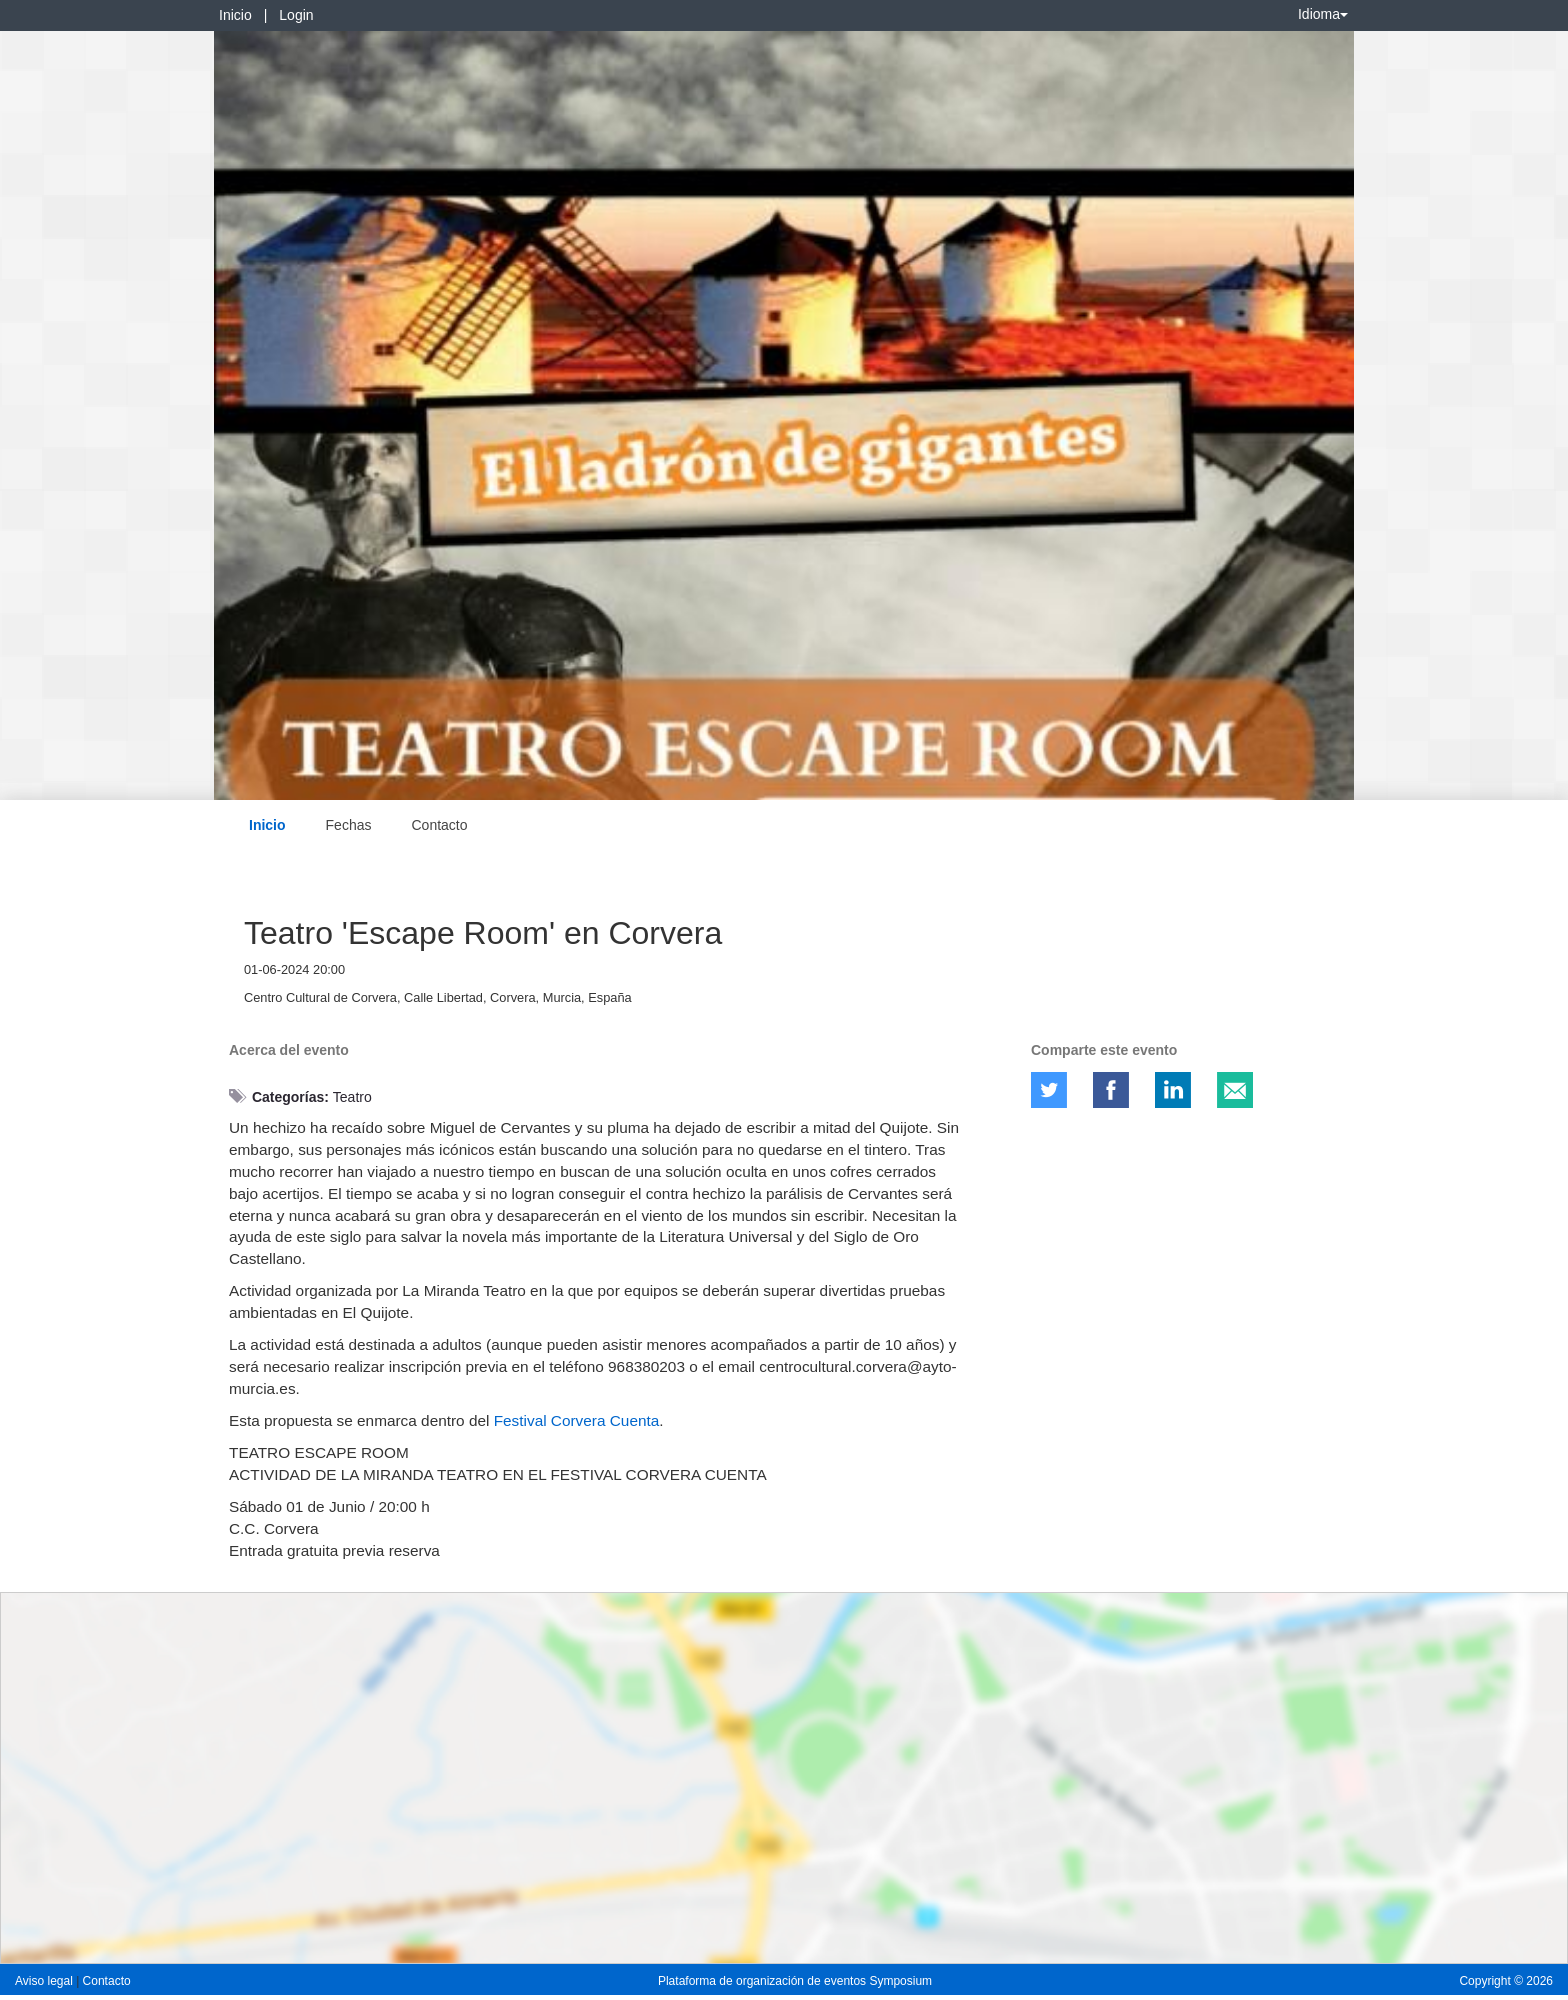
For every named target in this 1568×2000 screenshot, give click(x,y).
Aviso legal (45, 1981)
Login (296, 15)
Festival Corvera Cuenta (577, 1420)
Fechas (349, 825)
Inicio (235, 15)
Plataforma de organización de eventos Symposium (795, 1981)
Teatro (352, 1097)
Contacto (439, 825)
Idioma (1323, 14)
